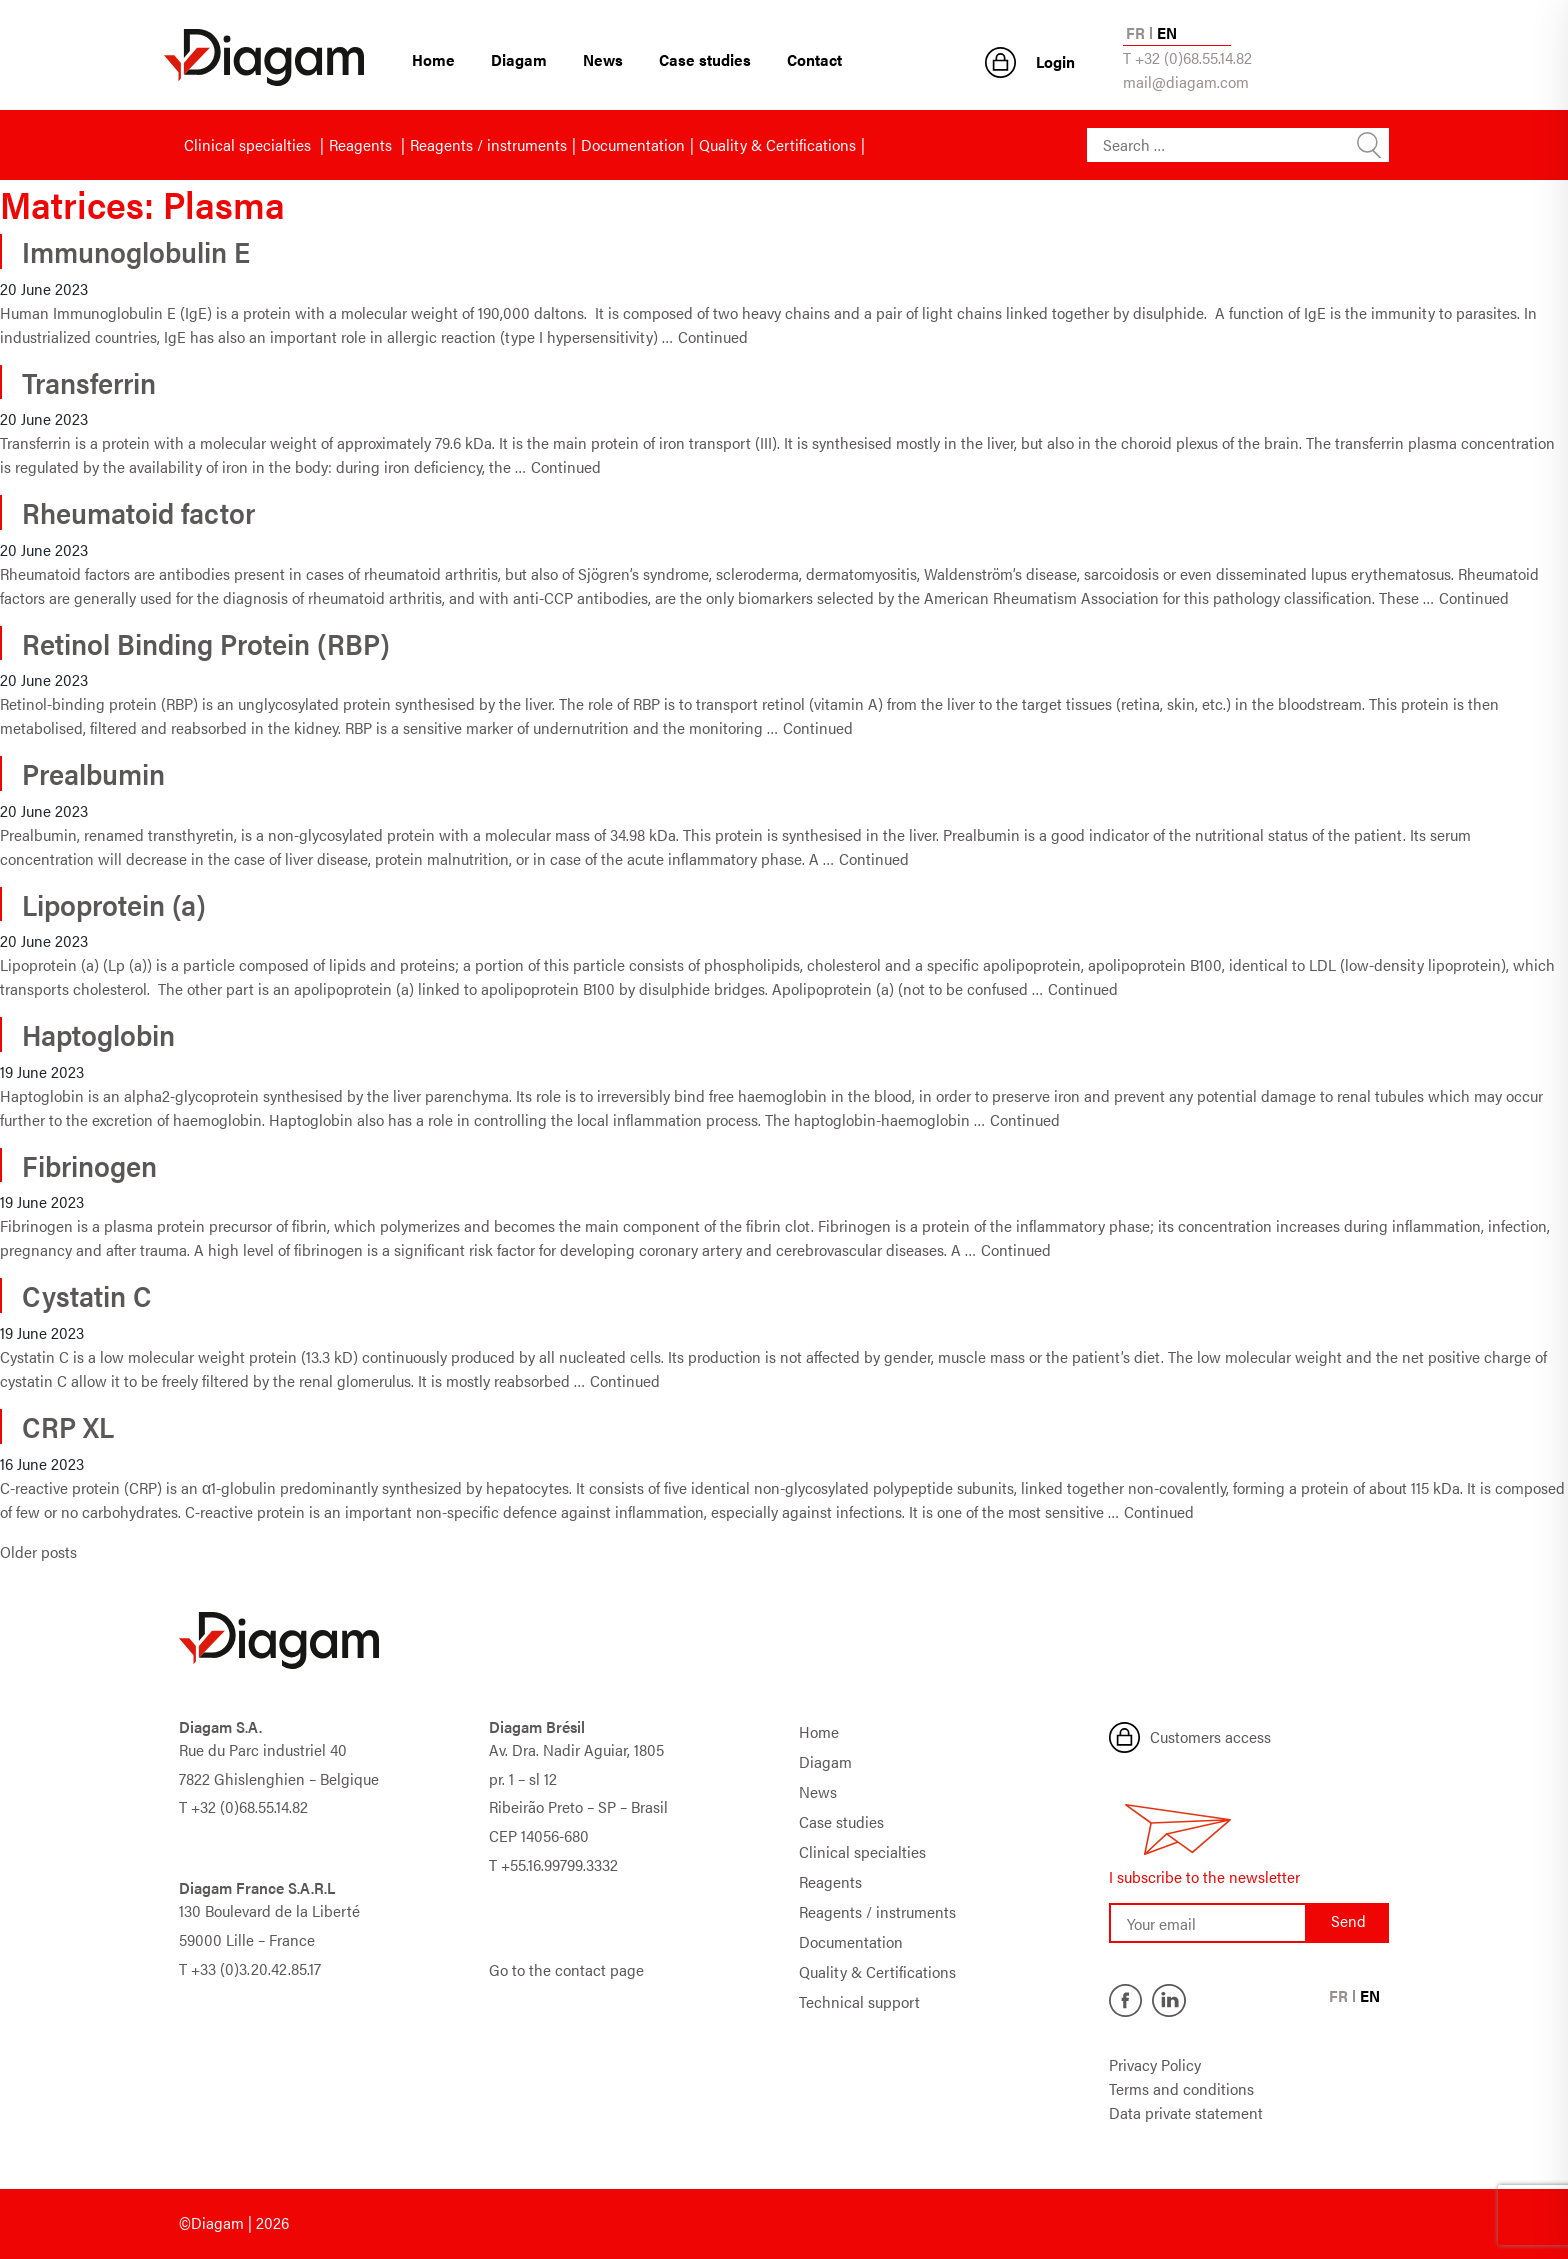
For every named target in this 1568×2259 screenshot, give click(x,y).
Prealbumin (93, 773)
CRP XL (68, 1426)
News (603, 59)
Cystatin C (87, 1295)
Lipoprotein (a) (114, 904)
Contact (814, 59)
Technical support (859, 2001)
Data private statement (1186, 2112)
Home (433, 59)
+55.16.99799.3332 (559, 1864)
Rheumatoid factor (138, 512)
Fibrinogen (89, 1165)
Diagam (519, 59)
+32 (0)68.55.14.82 (249, 1806)
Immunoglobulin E (136, 251)
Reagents (362, 144)
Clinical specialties (249, 144)
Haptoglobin (98, 1034)
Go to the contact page (566, 1969)
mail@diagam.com (1186, 81)
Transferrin (89, 382)
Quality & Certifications (777, 144)
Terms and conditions (1181, 2088)
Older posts (38, 1551)
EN (1167, 32)
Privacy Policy (1155, 2064)
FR (1135, 32)
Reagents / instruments (488, 144)
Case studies (705, 59)
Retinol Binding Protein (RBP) (206, 643)
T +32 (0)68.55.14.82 (1187, 57)
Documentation (633, 144)
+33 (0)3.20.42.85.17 (256, 1968)
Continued (713, 336)
